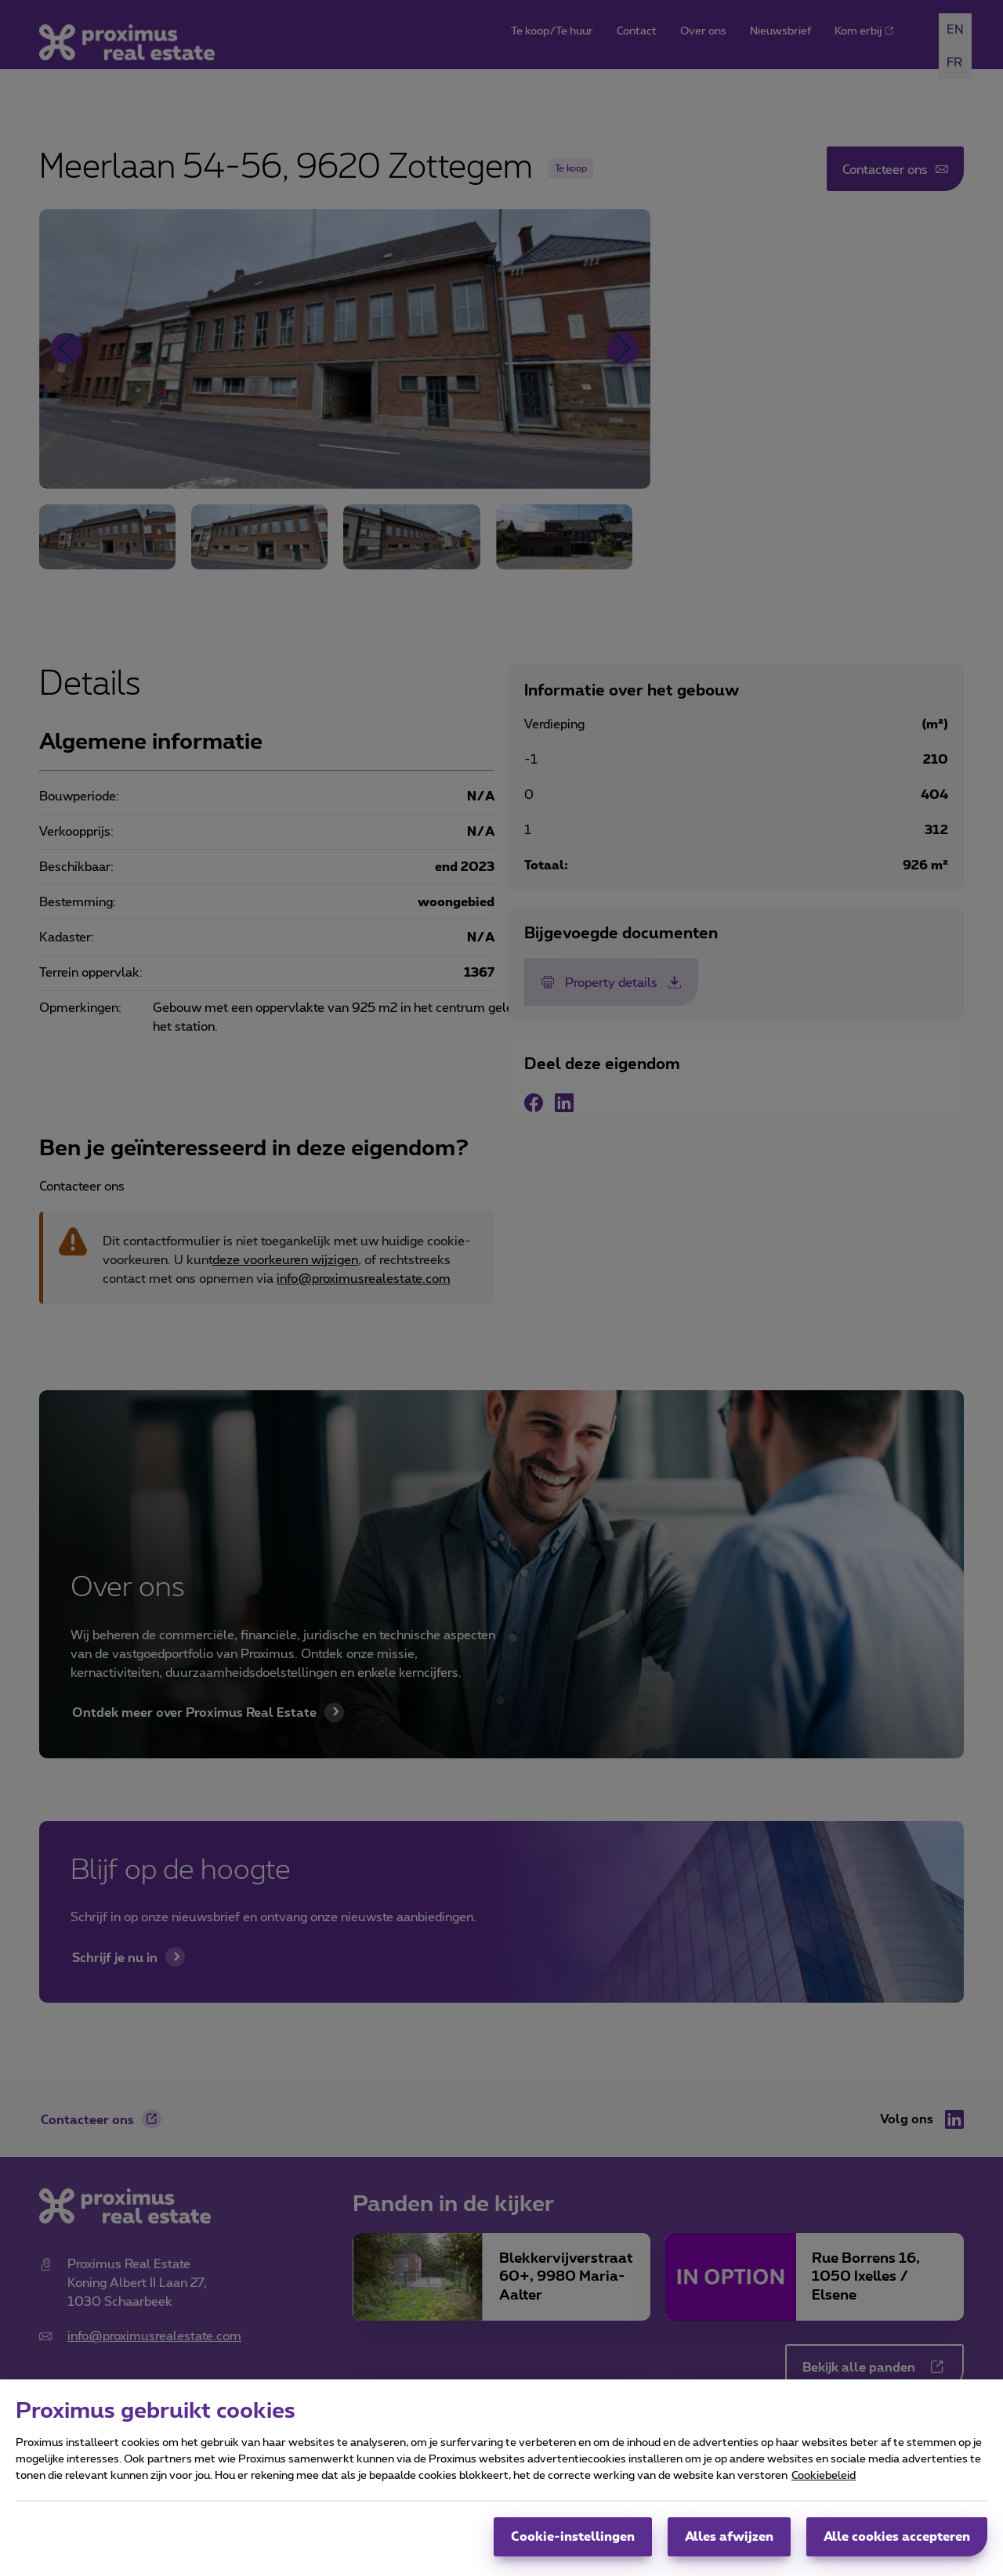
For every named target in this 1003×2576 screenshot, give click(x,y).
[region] (501, 2477)
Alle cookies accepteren (897, 2537)
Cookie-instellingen (573, 2537)
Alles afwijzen (729, 2537)
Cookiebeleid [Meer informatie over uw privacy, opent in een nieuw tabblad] (823, 2475)
